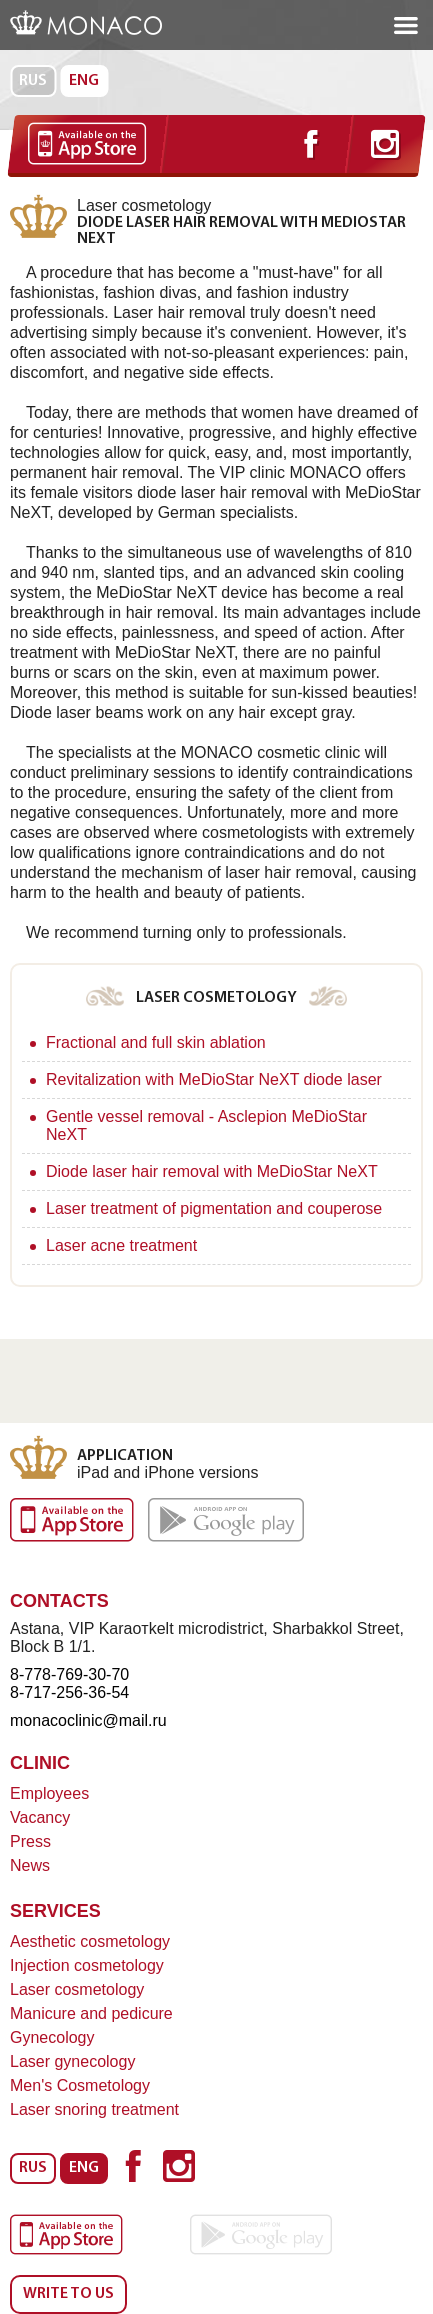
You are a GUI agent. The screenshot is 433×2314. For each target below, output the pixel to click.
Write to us (68, 2294)
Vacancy (40, 1817)
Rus (33, 81)
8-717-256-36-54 (69, 1692)
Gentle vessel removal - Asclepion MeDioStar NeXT (206, 1125)
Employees (49, 1793)
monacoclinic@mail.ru (88, 1720)
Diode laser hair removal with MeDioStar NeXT (212, 1171)
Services (55, 1911)
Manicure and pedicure (91, 2013)
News (30, 1865)
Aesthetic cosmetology (90, 1941)
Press (30, 1841)
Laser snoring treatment (94, 2109)
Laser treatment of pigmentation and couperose (214, 1208)
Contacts (59, 1601)
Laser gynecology (72, 2061)
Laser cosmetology (77, 1989)
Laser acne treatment (121, 1245)
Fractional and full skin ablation (156, 1042)
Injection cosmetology (87, 1965)
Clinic (40, 1763)
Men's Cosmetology (80, 2085)
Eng (84, 81)
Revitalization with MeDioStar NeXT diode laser (214, 1079)
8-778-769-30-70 (69, 1674)
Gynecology (52, 2037)
